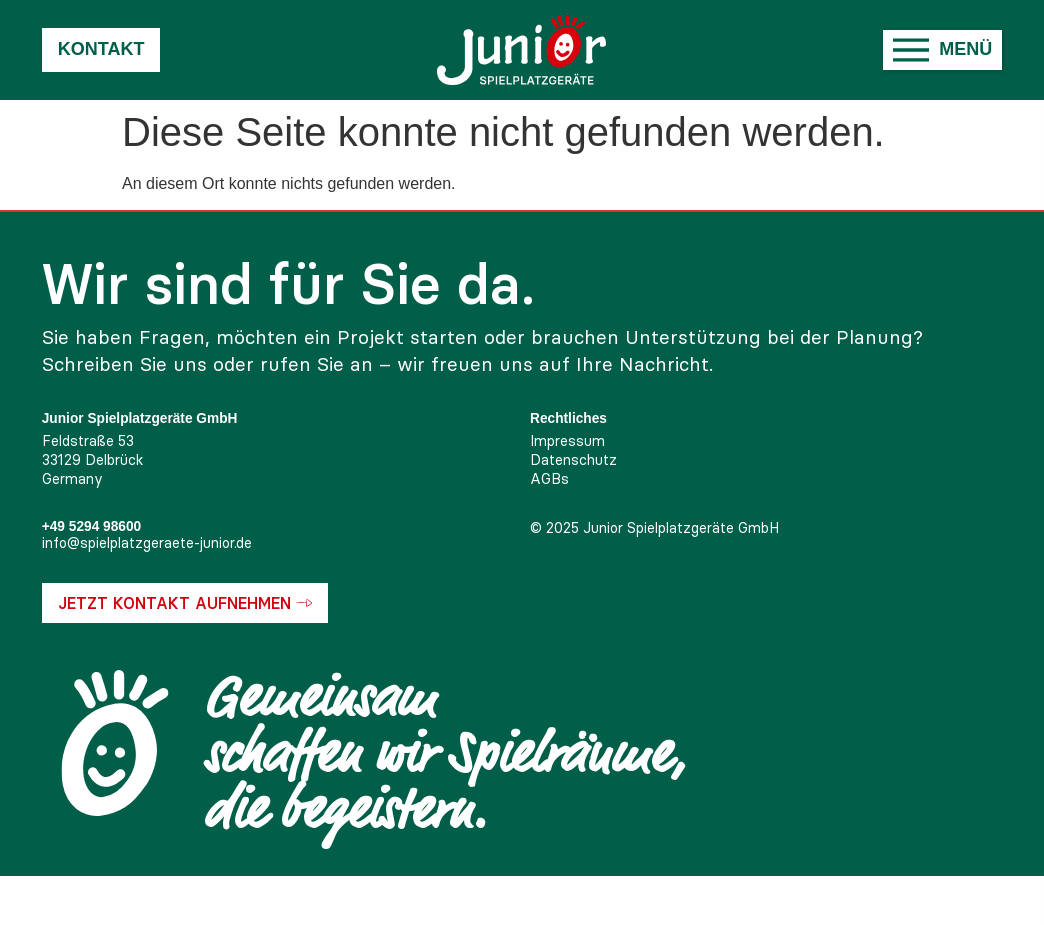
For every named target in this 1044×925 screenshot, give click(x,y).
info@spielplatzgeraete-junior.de (147, 543)
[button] (942, 50)
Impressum (567, 441)
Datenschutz (573, 460)
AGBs (549, 479)
